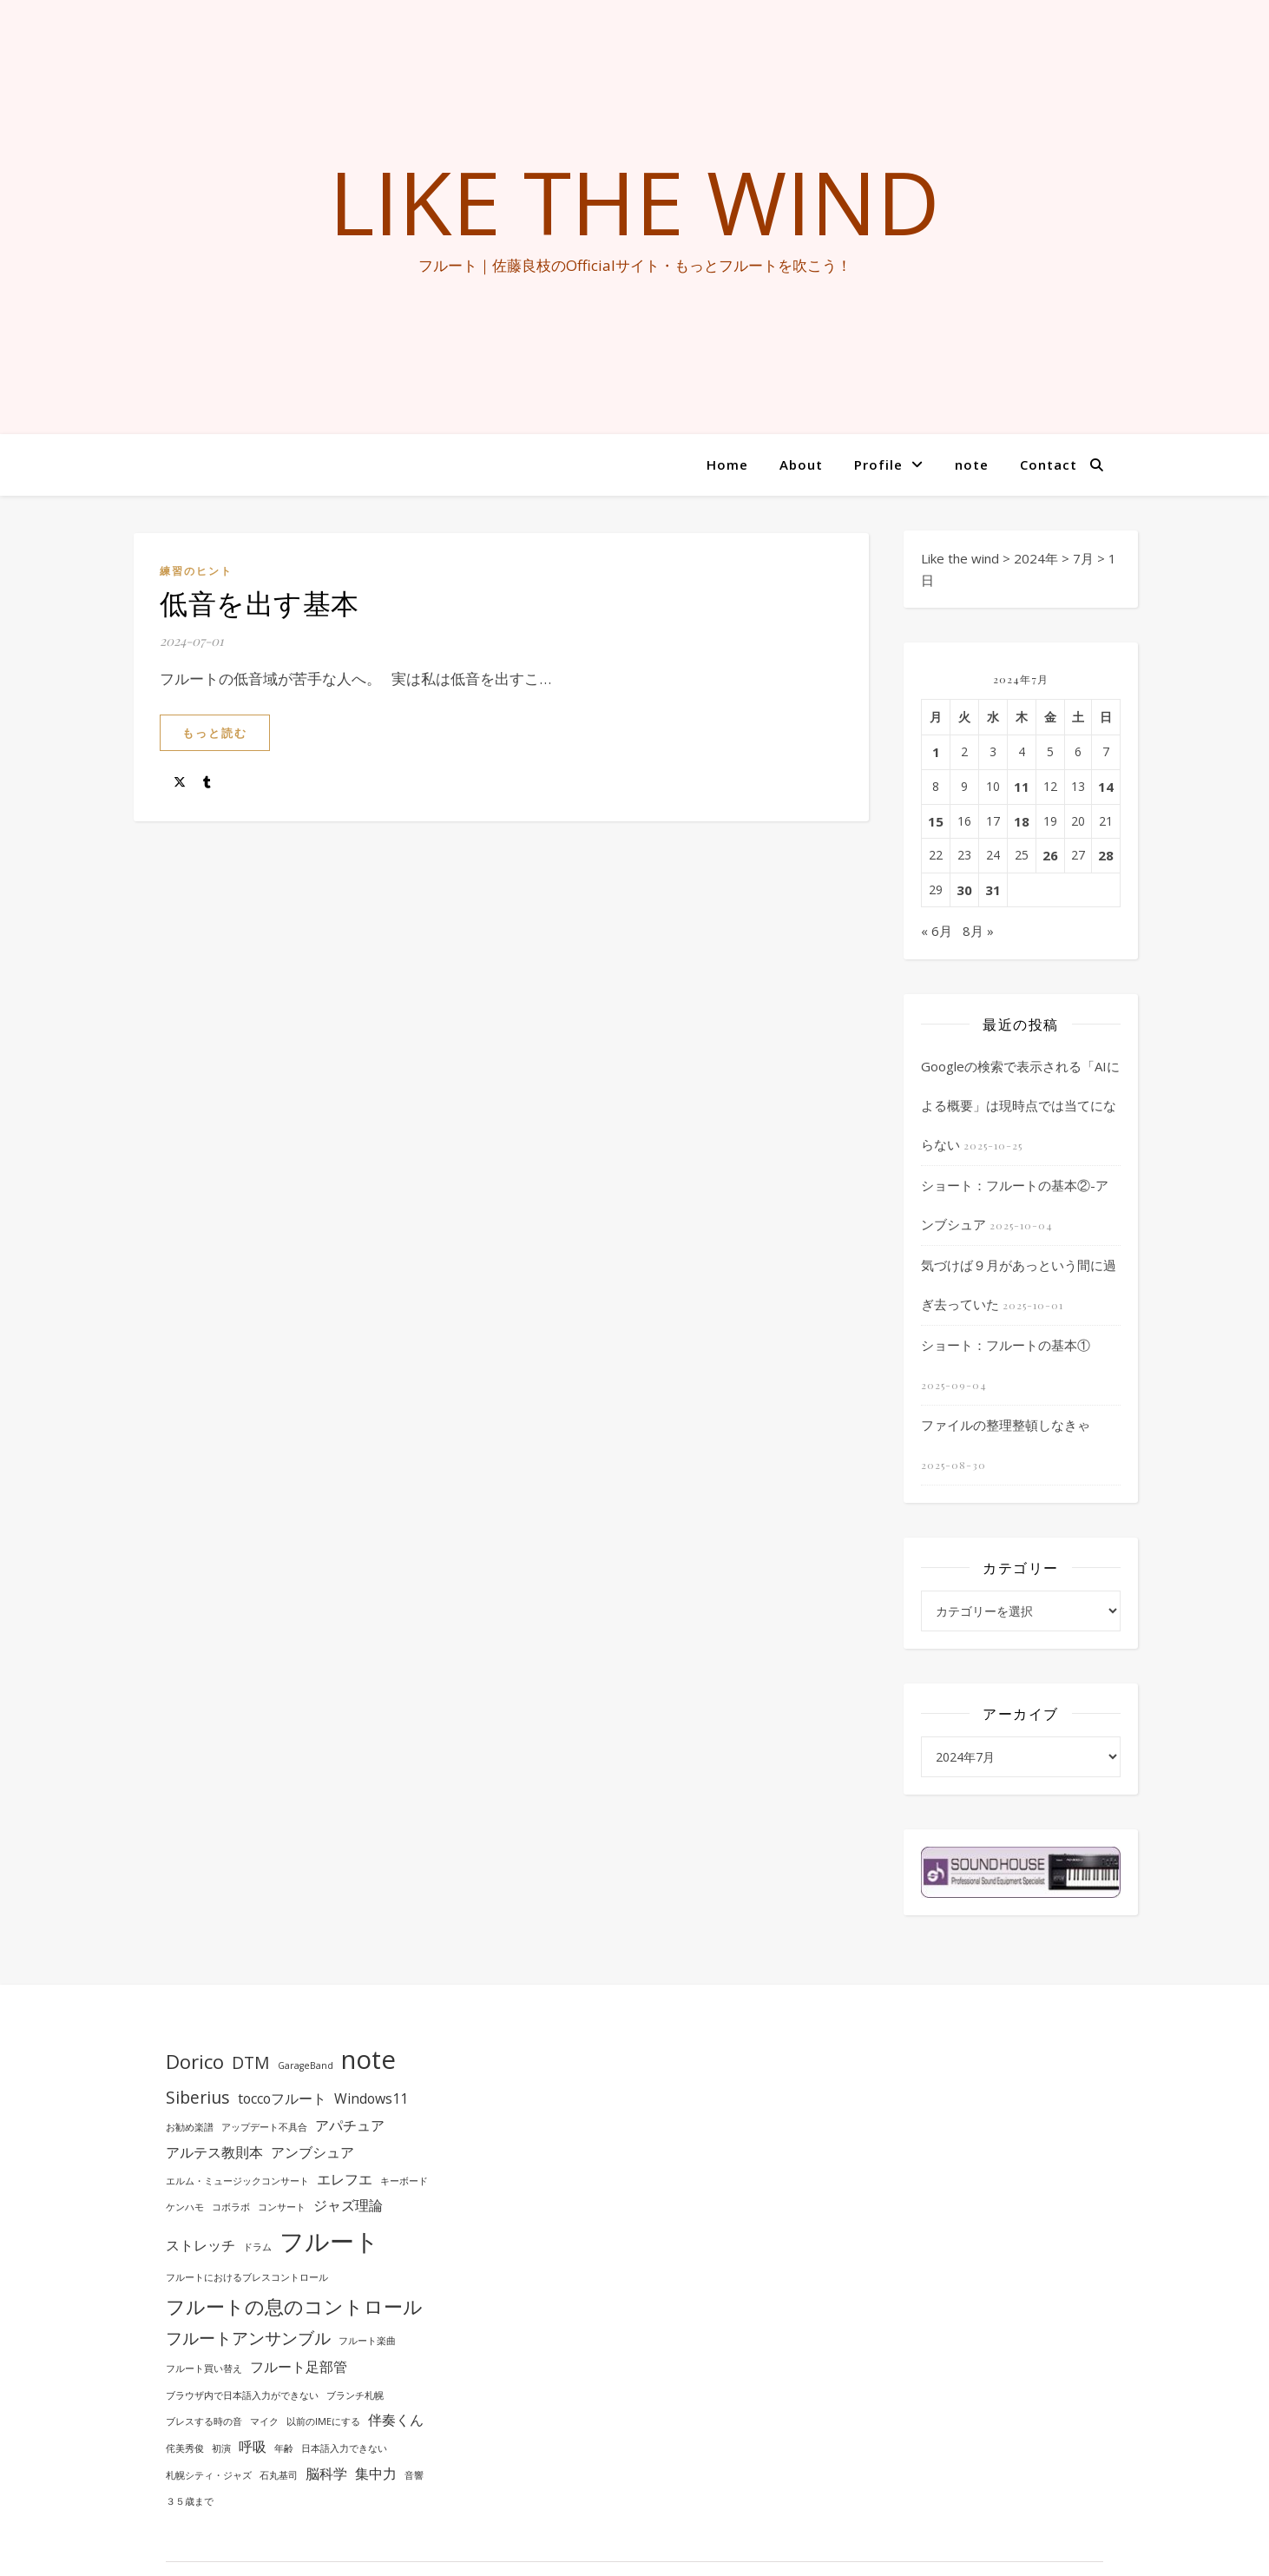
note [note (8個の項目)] (368, 2059)
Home (727, 464)
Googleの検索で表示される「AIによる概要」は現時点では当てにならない (1020, 1105)
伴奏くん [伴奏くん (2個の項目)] (396, 2419)
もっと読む (214, 733)
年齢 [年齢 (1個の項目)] (283, 2448)
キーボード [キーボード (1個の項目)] (404, 2181)
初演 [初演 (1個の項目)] (221, 2448)
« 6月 (936, 930)
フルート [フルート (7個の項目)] (329, 2240)
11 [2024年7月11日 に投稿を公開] (1021, 786)
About (801, 464)
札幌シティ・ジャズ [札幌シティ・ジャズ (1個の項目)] (209, 2475)
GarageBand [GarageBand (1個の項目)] (305, 2065)
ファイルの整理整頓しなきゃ (1005, 1424)
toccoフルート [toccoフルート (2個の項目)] (282, 2098)
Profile (878, 464)
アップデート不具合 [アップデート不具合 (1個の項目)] (264, 2127)
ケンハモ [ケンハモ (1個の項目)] (185, 2207)
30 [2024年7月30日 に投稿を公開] (964, 890)
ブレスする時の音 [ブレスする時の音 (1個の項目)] (204, 2421)
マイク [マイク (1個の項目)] (264, 2421)
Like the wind (634, 201)
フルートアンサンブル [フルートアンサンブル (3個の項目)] (248, 2337)
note (972, 464)
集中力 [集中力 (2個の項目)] (376, 2473)
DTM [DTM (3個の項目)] (251, 2062)
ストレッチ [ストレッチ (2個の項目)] (200, 2245)
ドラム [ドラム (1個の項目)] (257, 2247)
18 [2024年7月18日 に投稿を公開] (1021, 821)
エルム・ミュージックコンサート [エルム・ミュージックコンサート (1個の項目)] (237, 2181)
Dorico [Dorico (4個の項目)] (195, 2061)
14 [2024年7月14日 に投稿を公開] (1106, 786)
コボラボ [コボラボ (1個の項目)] (231, 2207)
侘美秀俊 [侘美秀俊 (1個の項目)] (185, 2448)
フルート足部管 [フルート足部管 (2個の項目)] (298, 2366)
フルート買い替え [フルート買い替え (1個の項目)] (204, 2368)
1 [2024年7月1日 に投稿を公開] (936, 752)
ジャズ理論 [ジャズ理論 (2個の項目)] (348, 2205)
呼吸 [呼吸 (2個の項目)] (252, 2446)
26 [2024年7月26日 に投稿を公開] (1050, 855)
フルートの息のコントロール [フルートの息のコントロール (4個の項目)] (294, 2306)
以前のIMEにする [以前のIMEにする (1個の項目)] (323, 2421)
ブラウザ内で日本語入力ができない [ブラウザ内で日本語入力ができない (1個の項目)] (242, 2395)
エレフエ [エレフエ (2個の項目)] (344, 2179)
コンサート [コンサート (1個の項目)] (282, 2207)
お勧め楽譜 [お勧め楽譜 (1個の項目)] (190, 2127)
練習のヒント (196, 570)
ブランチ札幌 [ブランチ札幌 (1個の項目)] (355, 2395)
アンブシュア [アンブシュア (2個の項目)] (312, 2152)
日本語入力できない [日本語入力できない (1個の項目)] (344, 2448)
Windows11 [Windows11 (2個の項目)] (371, 2098)
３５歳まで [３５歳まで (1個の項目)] (190, 2501)
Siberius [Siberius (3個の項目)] (198, 2097)
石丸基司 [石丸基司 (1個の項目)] (279, 2475)
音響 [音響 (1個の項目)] (414, 2475)
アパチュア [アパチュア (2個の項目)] (350, 2125)
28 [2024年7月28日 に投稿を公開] (1106, 855)
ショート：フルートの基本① (1005, 1345)
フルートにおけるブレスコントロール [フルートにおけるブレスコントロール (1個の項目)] (247, 2277)
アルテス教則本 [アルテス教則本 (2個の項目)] (214, 2152)
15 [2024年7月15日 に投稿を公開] (936, 821)
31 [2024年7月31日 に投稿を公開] (993, 890)
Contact (1048, 464)
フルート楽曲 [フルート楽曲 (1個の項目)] (367, 2341)
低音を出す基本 (259, 602)
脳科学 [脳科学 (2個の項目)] (326, 2473)
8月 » (978, 930)
